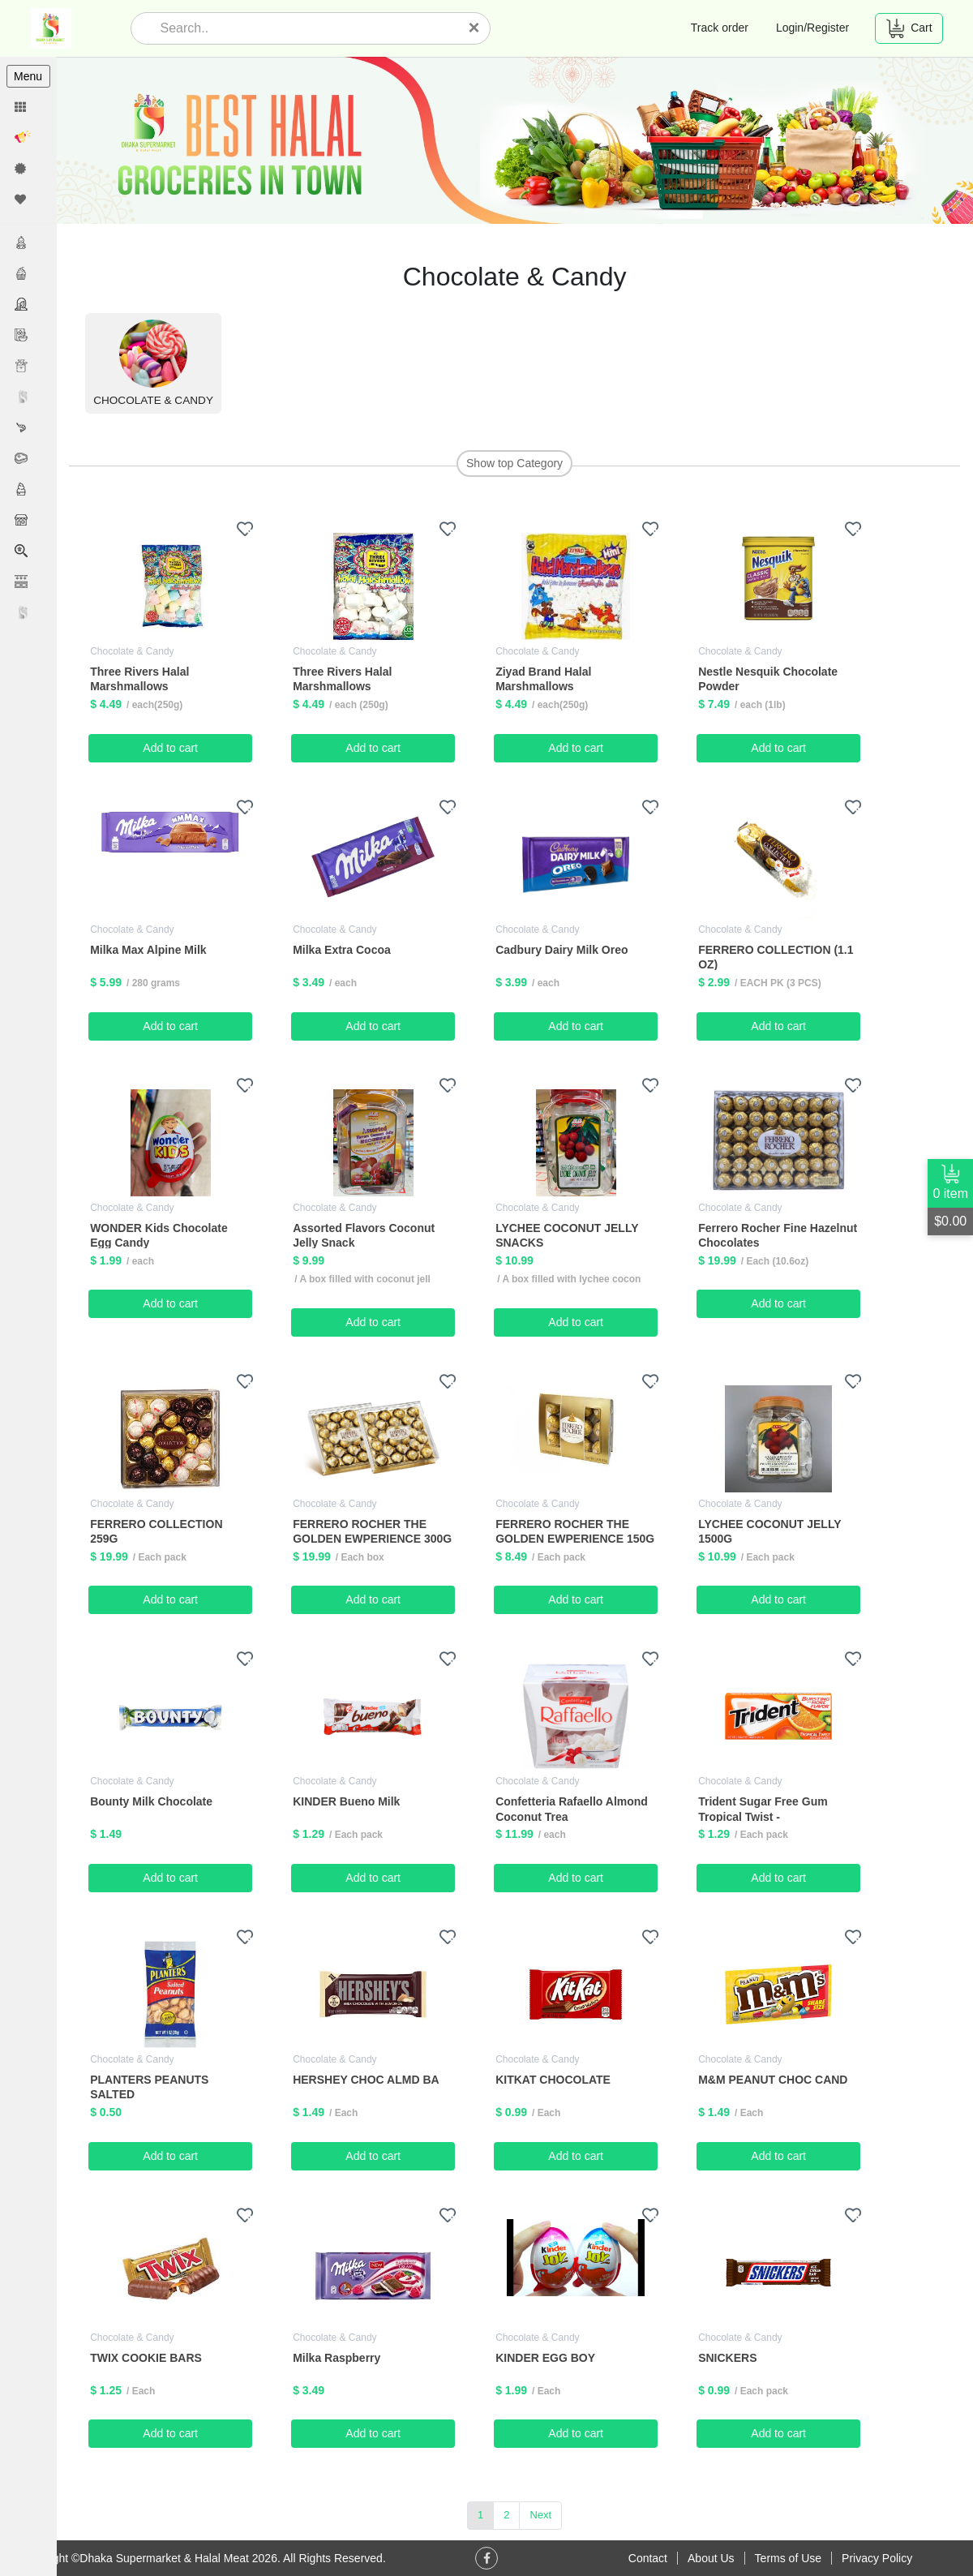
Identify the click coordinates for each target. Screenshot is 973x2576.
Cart (908, 28)
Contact (647, 2558)
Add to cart (171, 747)
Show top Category (514, 463)
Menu (28, 76)
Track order (719, 27)
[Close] (473, 27)
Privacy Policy (877, 2558)
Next (541, 2515)
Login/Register (812, 27)
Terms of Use (788, 2558)
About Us (711, 2558)
